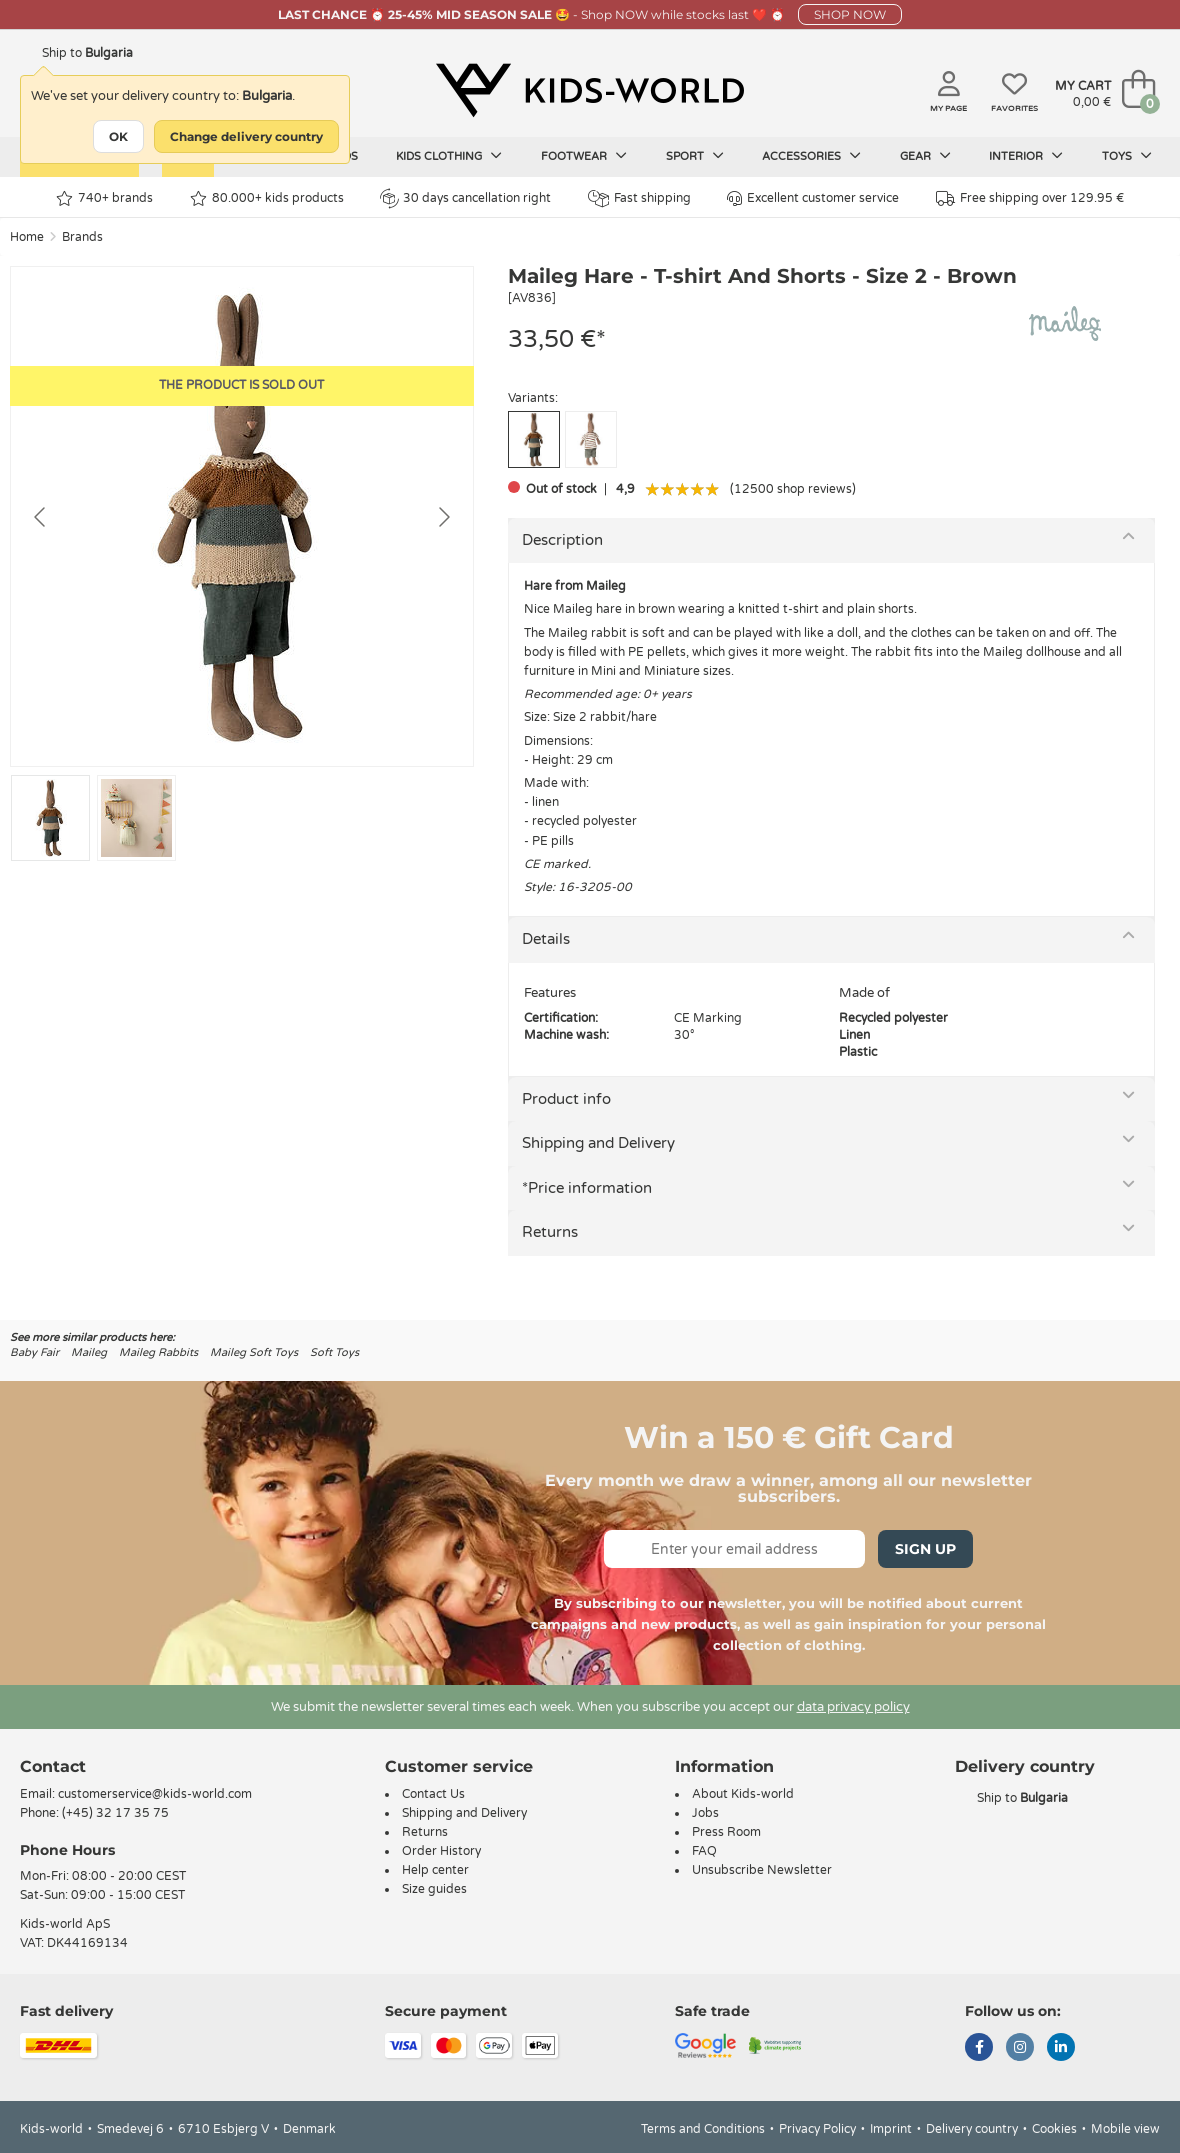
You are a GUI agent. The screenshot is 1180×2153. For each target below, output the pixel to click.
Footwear (584, 156)
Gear (925, 156)
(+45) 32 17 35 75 (115, 1813)
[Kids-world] (590, 91)
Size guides (434, 1889)
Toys (1127, 156)
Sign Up (925, 1549)
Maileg (89, 1352)
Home (27, 237)
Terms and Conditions (703, 2129)
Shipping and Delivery (598, 1143)
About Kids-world (743, 1794)
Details (546, 939)
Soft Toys (334, 1352)
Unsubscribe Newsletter (762, 1870)
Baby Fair (34, 1352)
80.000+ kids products (267, 198)
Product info (566, 1099)
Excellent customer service (813, 198)
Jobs (705, 1813)
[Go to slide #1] (50, 818)
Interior (1026, 156)
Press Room (726, 1832)
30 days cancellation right (465, 198)
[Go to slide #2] (136, 818)
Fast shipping (639, 198)
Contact (53, 1766)
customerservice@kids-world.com (155, 1794)
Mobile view (1125, 2129)
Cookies (1054, 2129)
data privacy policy (853, 1707)
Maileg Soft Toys (254, 1352)
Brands (82, 237)
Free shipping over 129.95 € (1030, 198)
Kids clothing (449, 156)
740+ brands (104, 198)
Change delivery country (246, 136)
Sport (695, 156)
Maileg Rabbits (158, 1352)
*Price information (587, 1188)
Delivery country (972, 2129)
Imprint (891, 2129)
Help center (435, 1870)
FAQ (704, 1851)
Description (562, 540)
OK (118, 136)
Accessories (811, 156)
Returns (550, 1232)
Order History (441, 1851)
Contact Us (433, 1794)
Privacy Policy (817, 2129)
